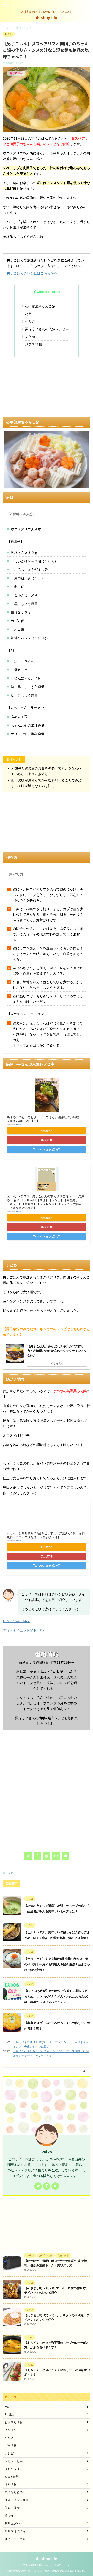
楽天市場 (47, 1140)
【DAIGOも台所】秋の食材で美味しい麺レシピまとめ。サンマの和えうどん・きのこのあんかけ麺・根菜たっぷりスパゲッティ (57, 1996)
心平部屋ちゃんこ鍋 (40, 306)
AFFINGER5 (78, 2571)
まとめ (29, 337)
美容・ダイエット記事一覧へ (24, 1630)
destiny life (48, 17)
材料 (28, 314)
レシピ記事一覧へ (16, 1621)
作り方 (29, 321)
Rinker (18, 1124)
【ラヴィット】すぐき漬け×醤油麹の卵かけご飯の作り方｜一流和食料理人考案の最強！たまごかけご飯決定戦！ (57, 1964)
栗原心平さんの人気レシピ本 (46, 329)
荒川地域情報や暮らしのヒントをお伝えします (46, 2565)
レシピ (9, 1872)
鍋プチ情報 (33, 344)
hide (56, 292)
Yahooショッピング (46, 1149)
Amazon (46, 1130)
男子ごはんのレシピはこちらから (32, 273)
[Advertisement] (46, 387)
